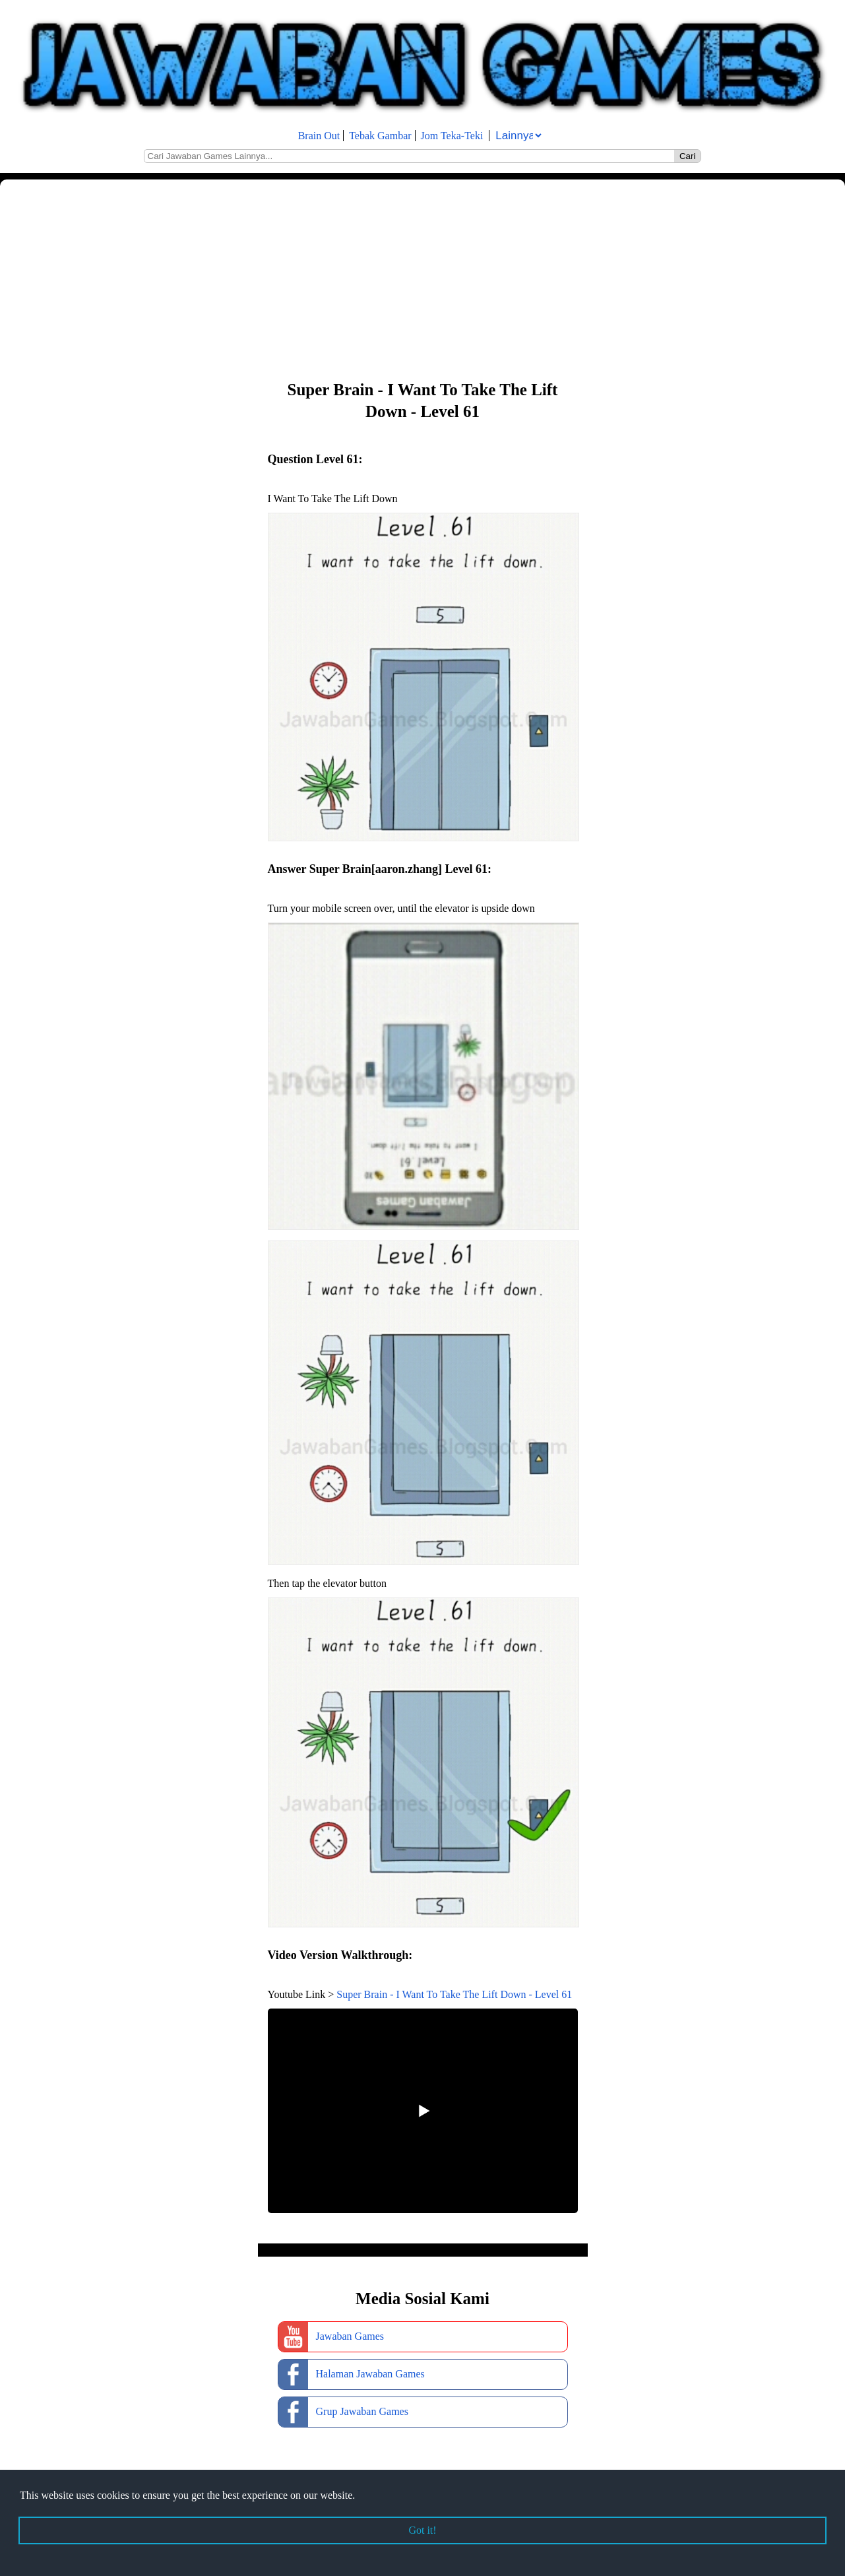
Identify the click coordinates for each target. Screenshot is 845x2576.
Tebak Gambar (380, 135)
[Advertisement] (396, 278)
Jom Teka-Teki (452, 135)
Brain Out (319, 135)
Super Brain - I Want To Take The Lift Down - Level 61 (454, 1994)
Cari (687, 156)
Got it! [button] (422, 2530)
